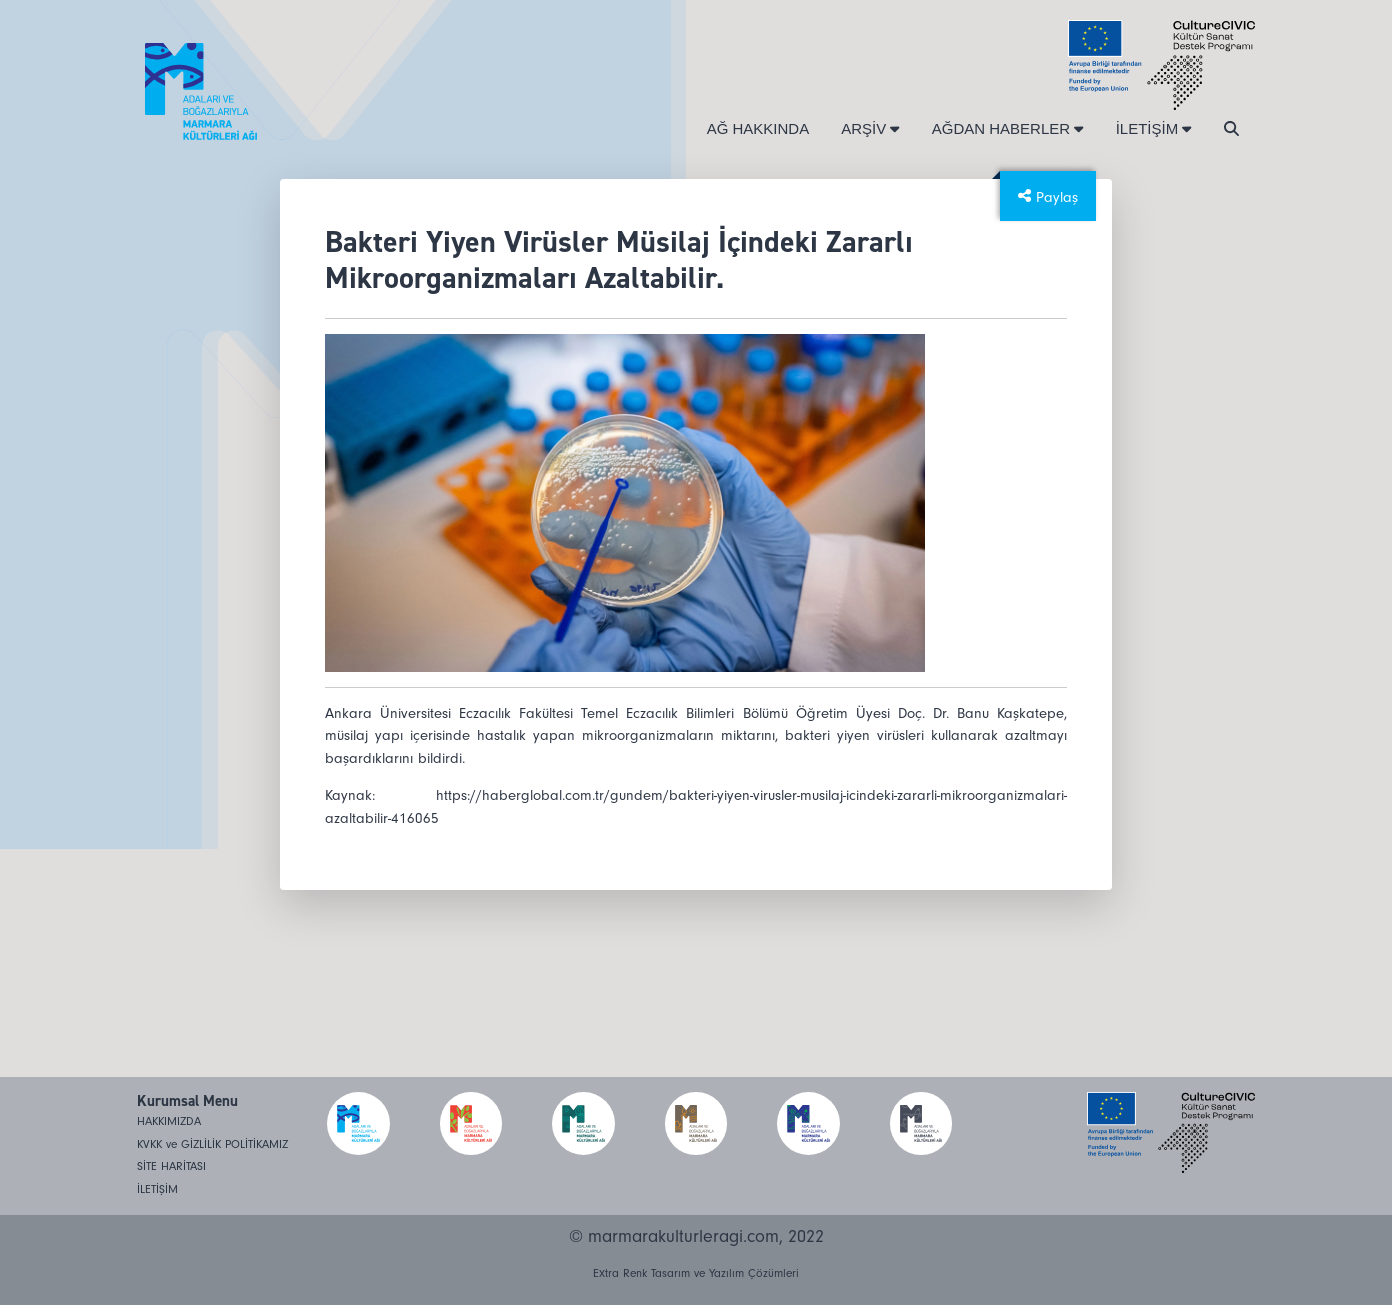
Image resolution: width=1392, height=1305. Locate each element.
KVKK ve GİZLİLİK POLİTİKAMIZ (212, 1144)
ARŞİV (870, 128)
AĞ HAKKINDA (758, 128)
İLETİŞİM (1154, 128)
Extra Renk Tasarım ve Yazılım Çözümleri (696, 1273)
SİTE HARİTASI (171, 1166)
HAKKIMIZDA (169, 1121)
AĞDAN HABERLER (1008, 128)
